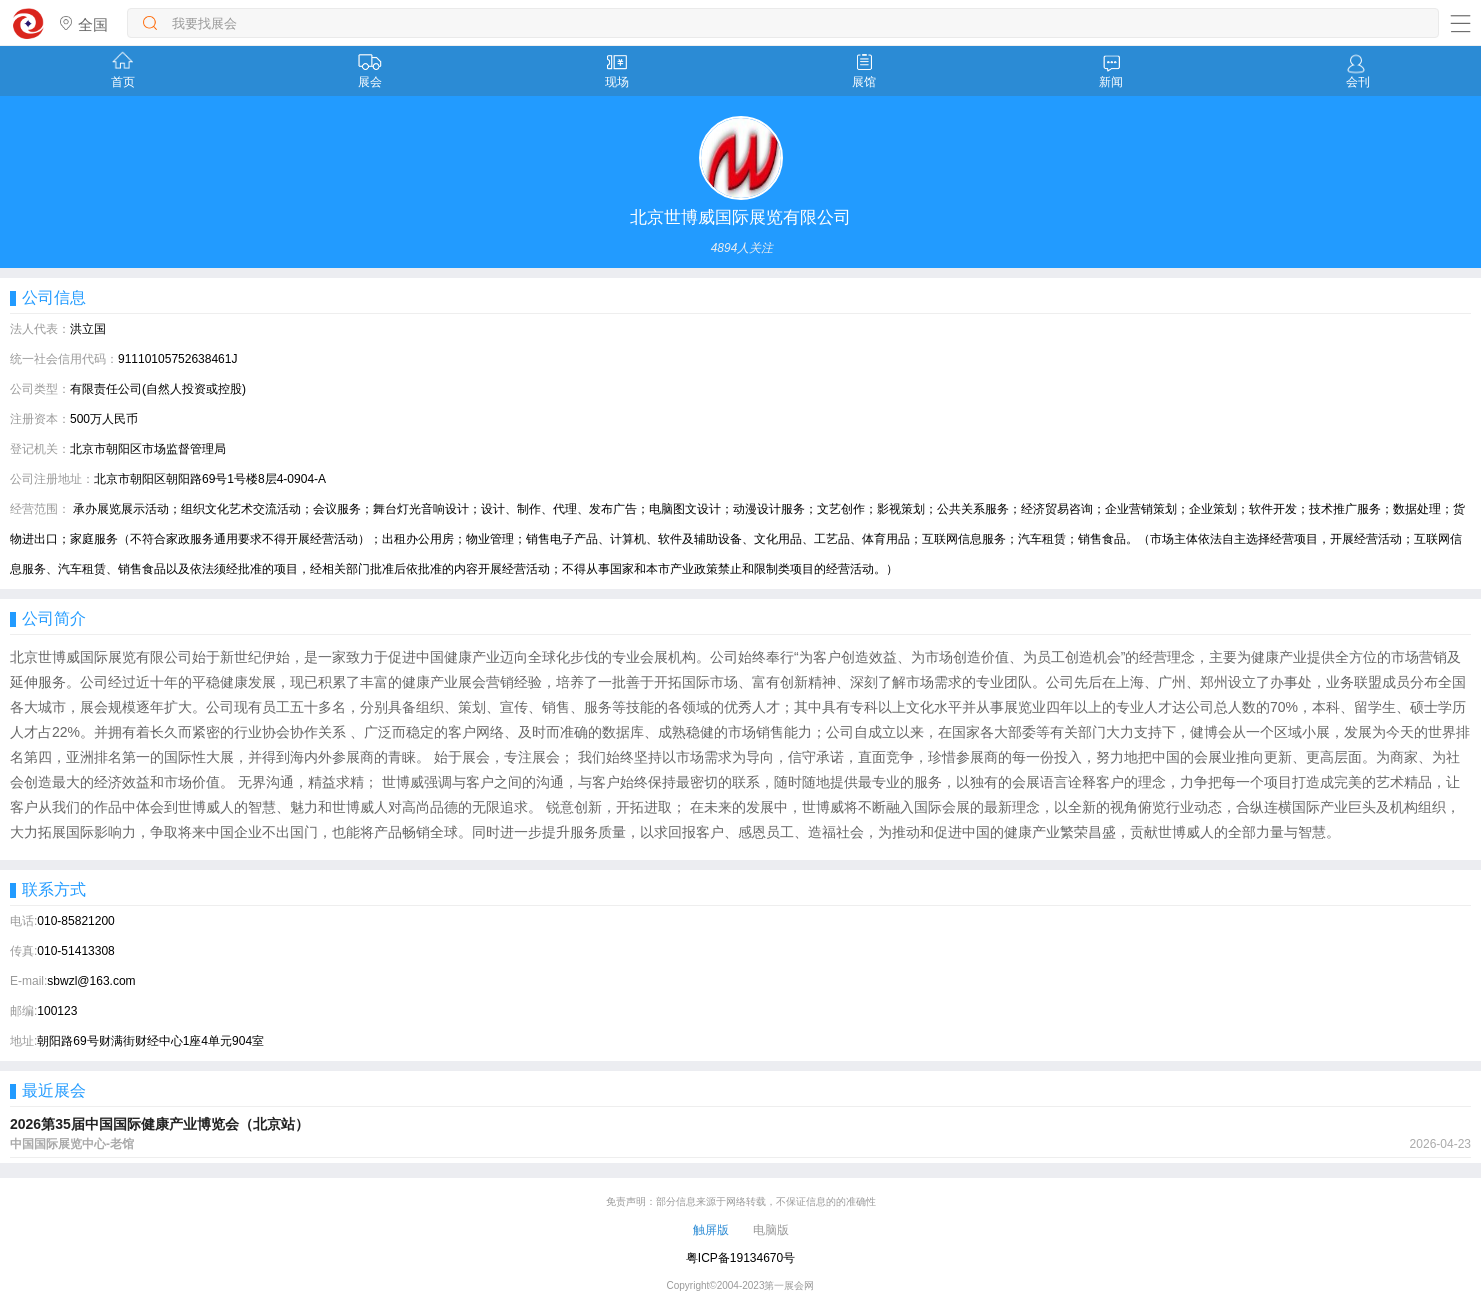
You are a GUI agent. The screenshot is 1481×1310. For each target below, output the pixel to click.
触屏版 (711, 1230)
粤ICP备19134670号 (740, 1258)
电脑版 (771, 1230)
